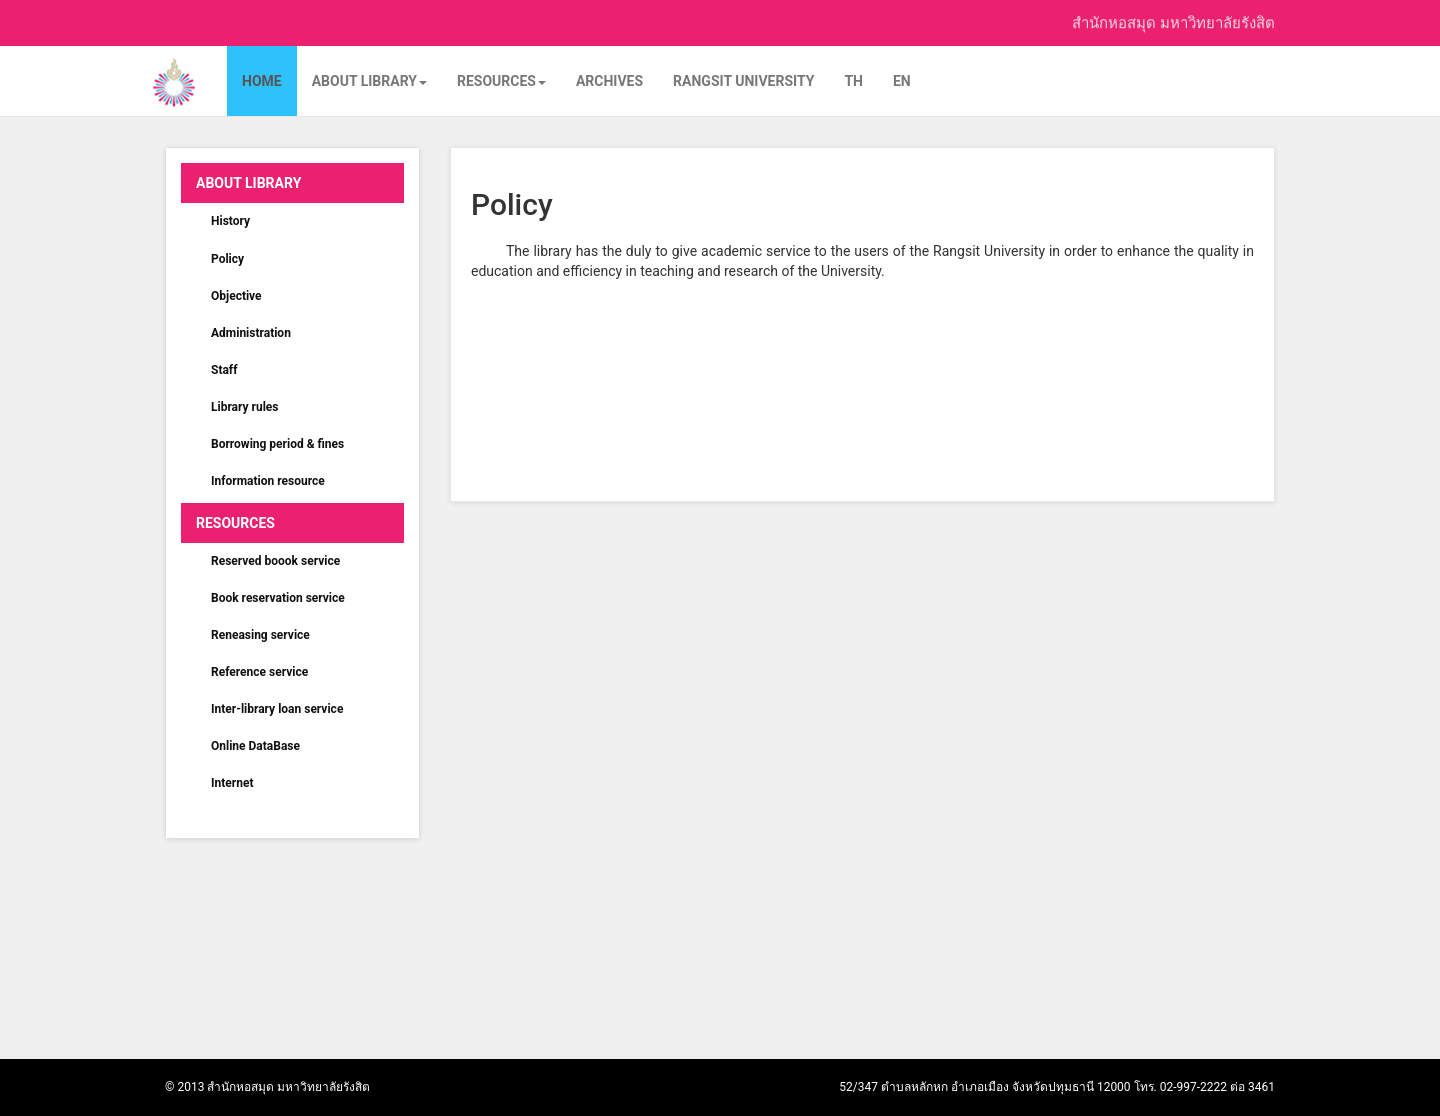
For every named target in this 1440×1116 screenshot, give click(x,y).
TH (853, 81)
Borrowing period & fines (277, 444)
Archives (609, 81)
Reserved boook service (275, 561)
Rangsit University (743, 81)
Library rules (245, 407)
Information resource (268, 481)
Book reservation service (278, 598)
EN (902, 81)
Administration (251, 333)
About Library (369, 81)
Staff (224, 370)
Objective (236, 296)
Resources (501, 81)
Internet (232, 783)
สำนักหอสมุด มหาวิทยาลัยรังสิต (1173, 21)
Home (262, 81)
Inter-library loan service (277, 709)
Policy (227, 259)
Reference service (259, 672)
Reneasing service (260, 635)
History (230, 221)
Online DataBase (255, 746)
